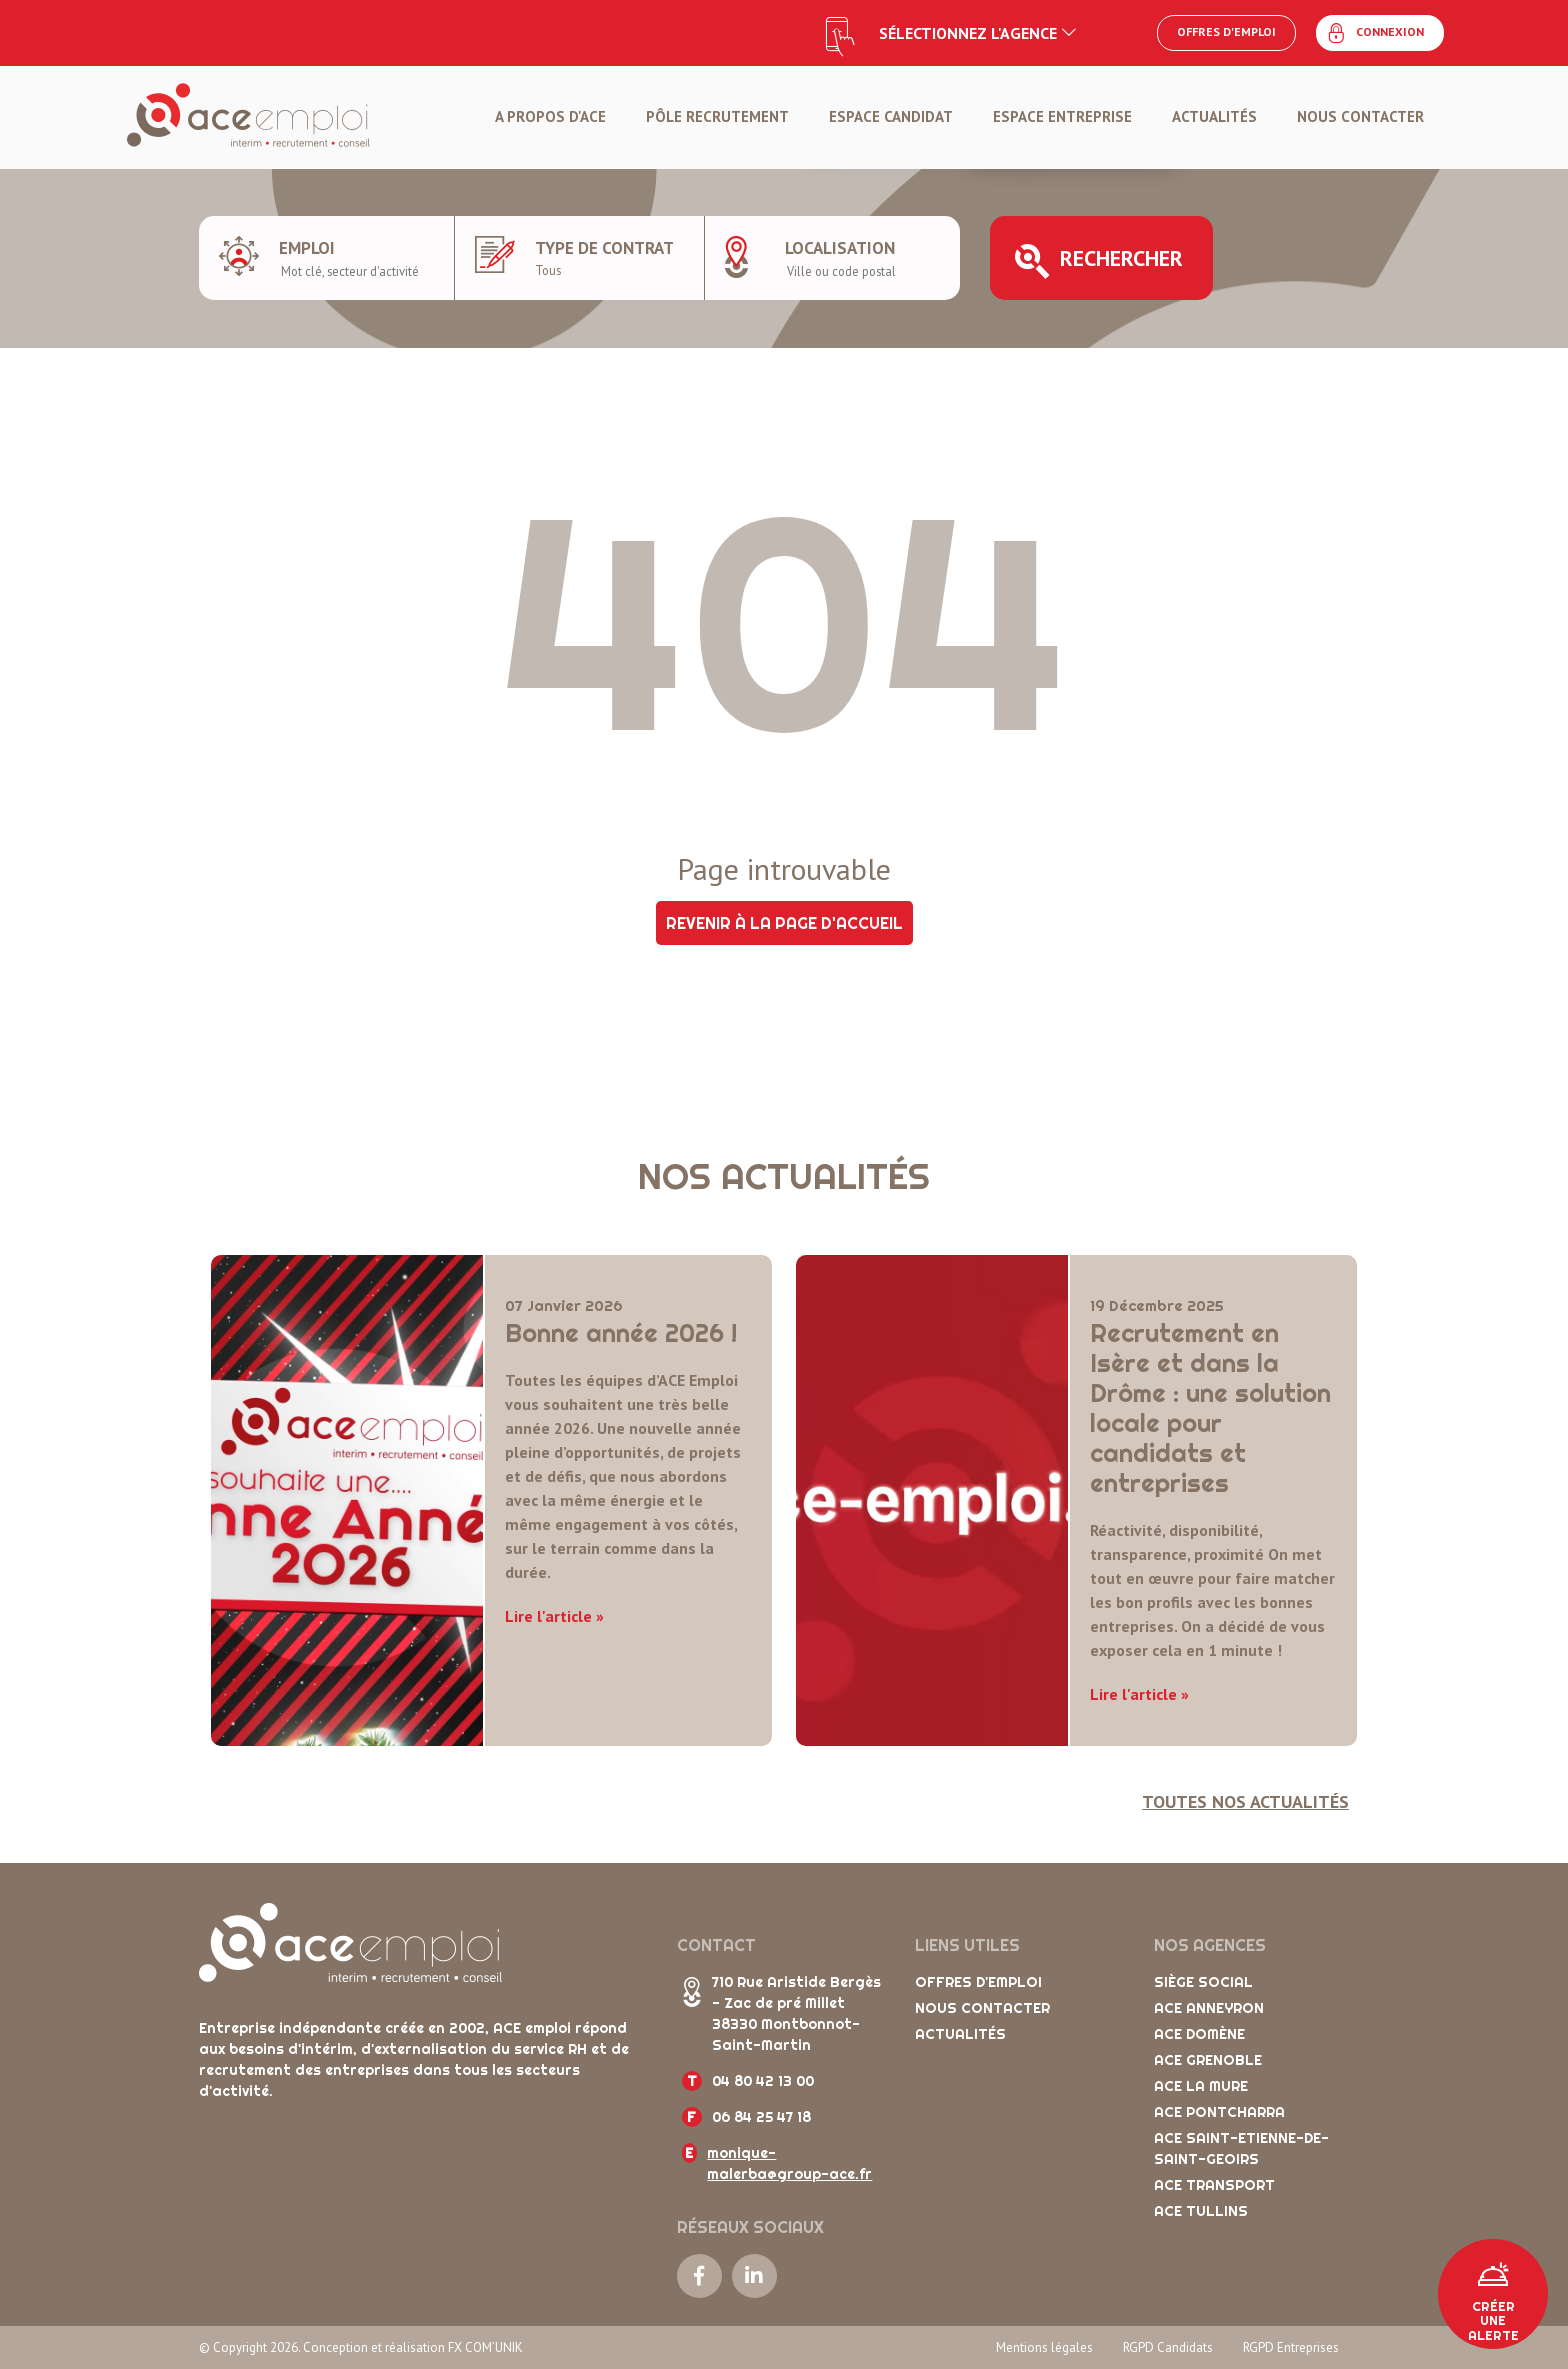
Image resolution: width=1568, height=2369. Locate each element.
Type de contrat (604, 248)
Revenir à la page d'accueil (784, 923)
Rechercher (1099, 261)
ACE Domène (1199, 2034)
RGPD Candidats (1168, 2347)
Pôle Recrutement (717, 116)
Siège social (1203, 1982)
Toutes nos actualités (1245, 1801)
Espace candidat (891, 116)
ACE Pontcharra (1219, 2112)
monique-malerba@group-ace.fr (789, 2163)
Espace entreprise (1062, 116)
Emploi (307, 248)
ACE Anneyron (1209, 2008)
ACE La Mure (1201, 2086)
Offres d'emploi (1226, 31)
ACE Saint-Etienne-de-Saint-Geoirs (1241, 2148)
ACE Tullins (1201, 2211)
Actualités (1214, 116)
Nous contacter (1360, 116)
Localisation (840, 248)
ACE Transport (1214, 2185)
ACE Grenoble (1208, 2060)
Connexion (1375, 33)
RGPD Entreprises (1291, 2347)
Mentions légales (1044, 2347)
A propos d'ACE (550, 116)
